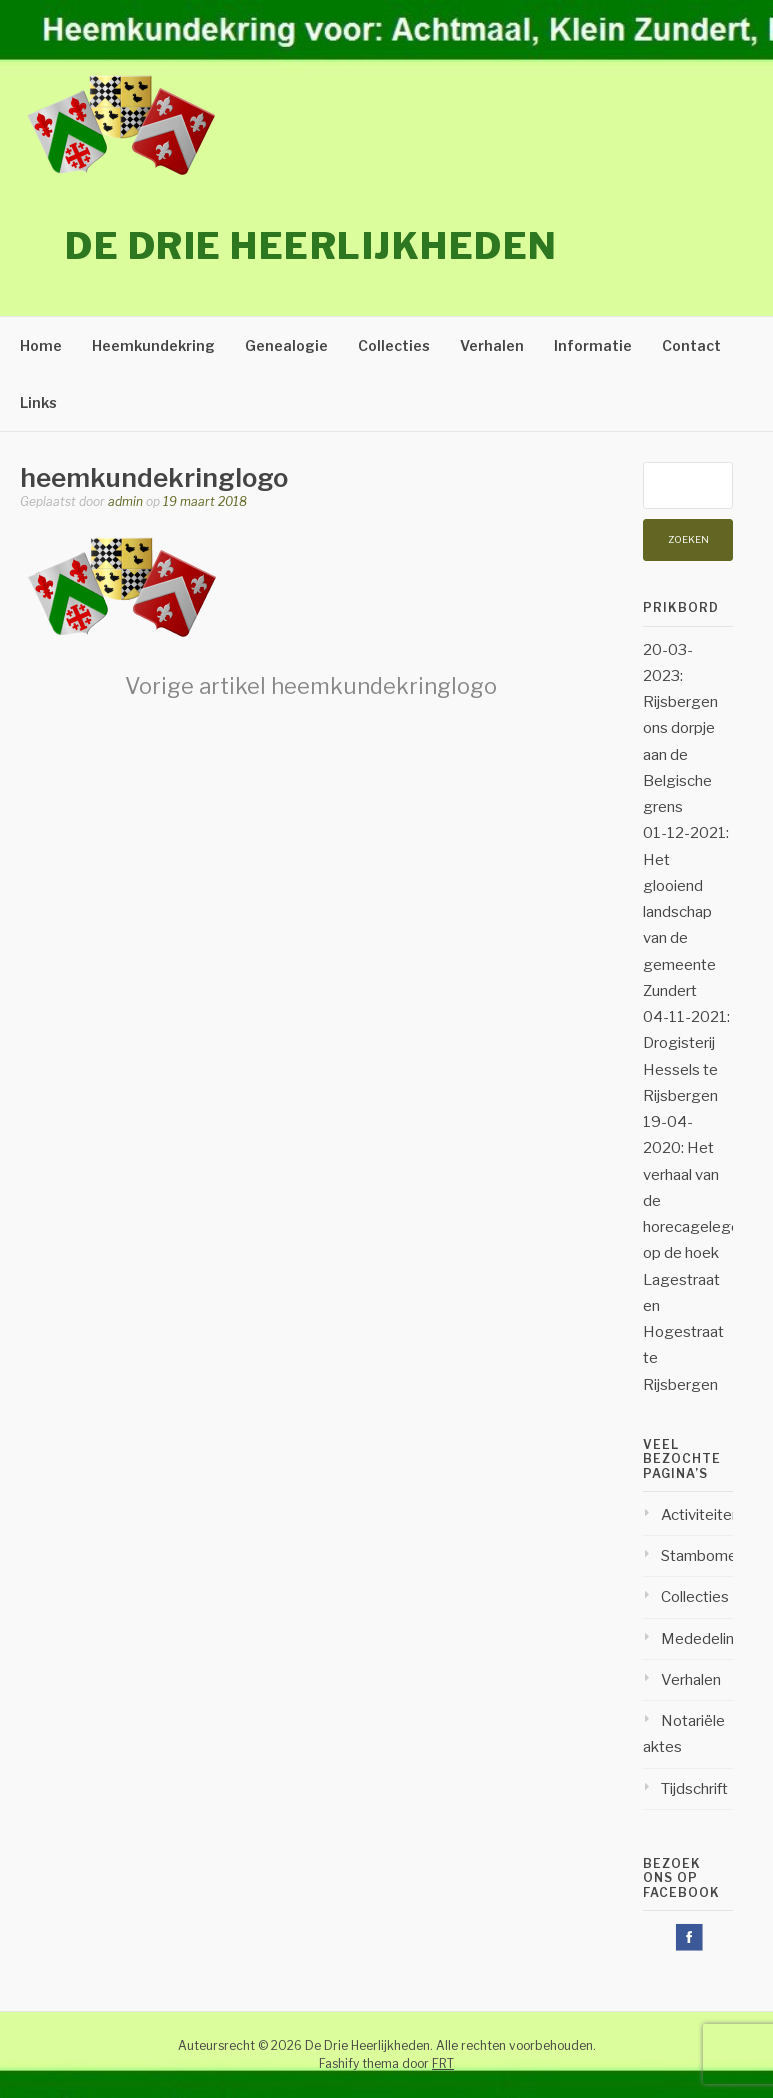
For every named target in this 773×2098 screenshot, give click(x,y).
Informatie (593, 345)
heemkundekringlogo (311, 686)
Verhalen (492, 345)
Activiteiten (700, 1515)
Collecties (394, 345)
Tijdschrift (694, 1789)
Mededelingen (711, 1639)
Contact (691, 345)
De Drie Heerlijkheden (311, 246)
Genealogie (286, 345)
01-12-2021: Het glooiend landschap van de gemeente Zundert (686, 912)
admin (125, 501)
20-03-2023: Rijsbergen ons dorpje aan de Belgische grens (680, 729)
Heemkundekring (153, 345)
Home (41, 345)
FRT (443, 2063)
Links (38, 402)
